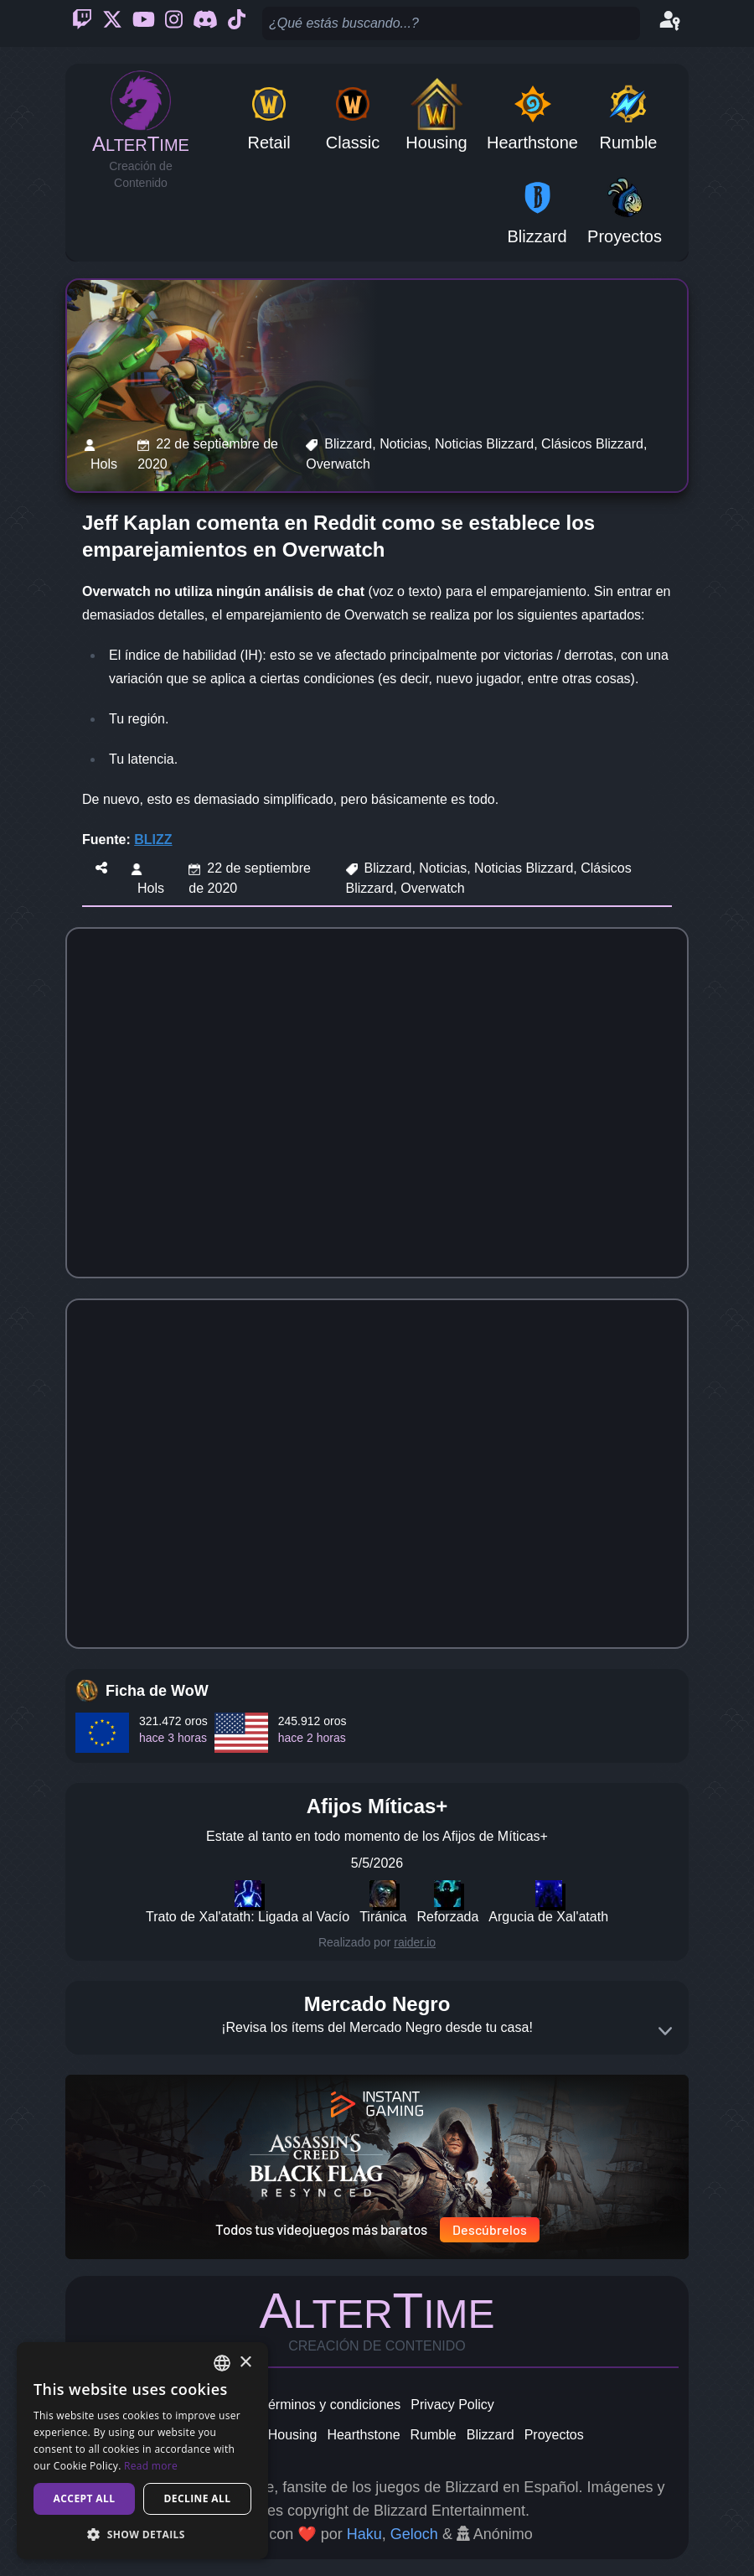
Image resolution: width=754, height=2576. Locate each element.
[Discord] (205, 23)
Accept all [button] (85, 2498)
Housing (293, 2435)
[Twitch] (82, 23)
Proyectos (554, 2435)
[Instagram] (174, 23)
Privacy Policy (452, 2404)
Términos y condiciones (330, 2404)
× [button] (245, 2362)
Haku (364, 2534)
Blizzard (490, 2435)
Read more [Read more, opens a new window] (151, 2466)
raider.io (415, 1942)
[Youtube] (143, 23)
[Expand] (665, 2031)
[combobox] (222, 2363)
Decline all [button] (197, 2498)
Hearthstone (363, 2435)
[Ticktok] (236, 23)
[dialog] (142, 2450)
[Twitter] (112, 23)
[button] (142, 2534)
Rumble (434, 2435)
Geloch (414, 2534)
